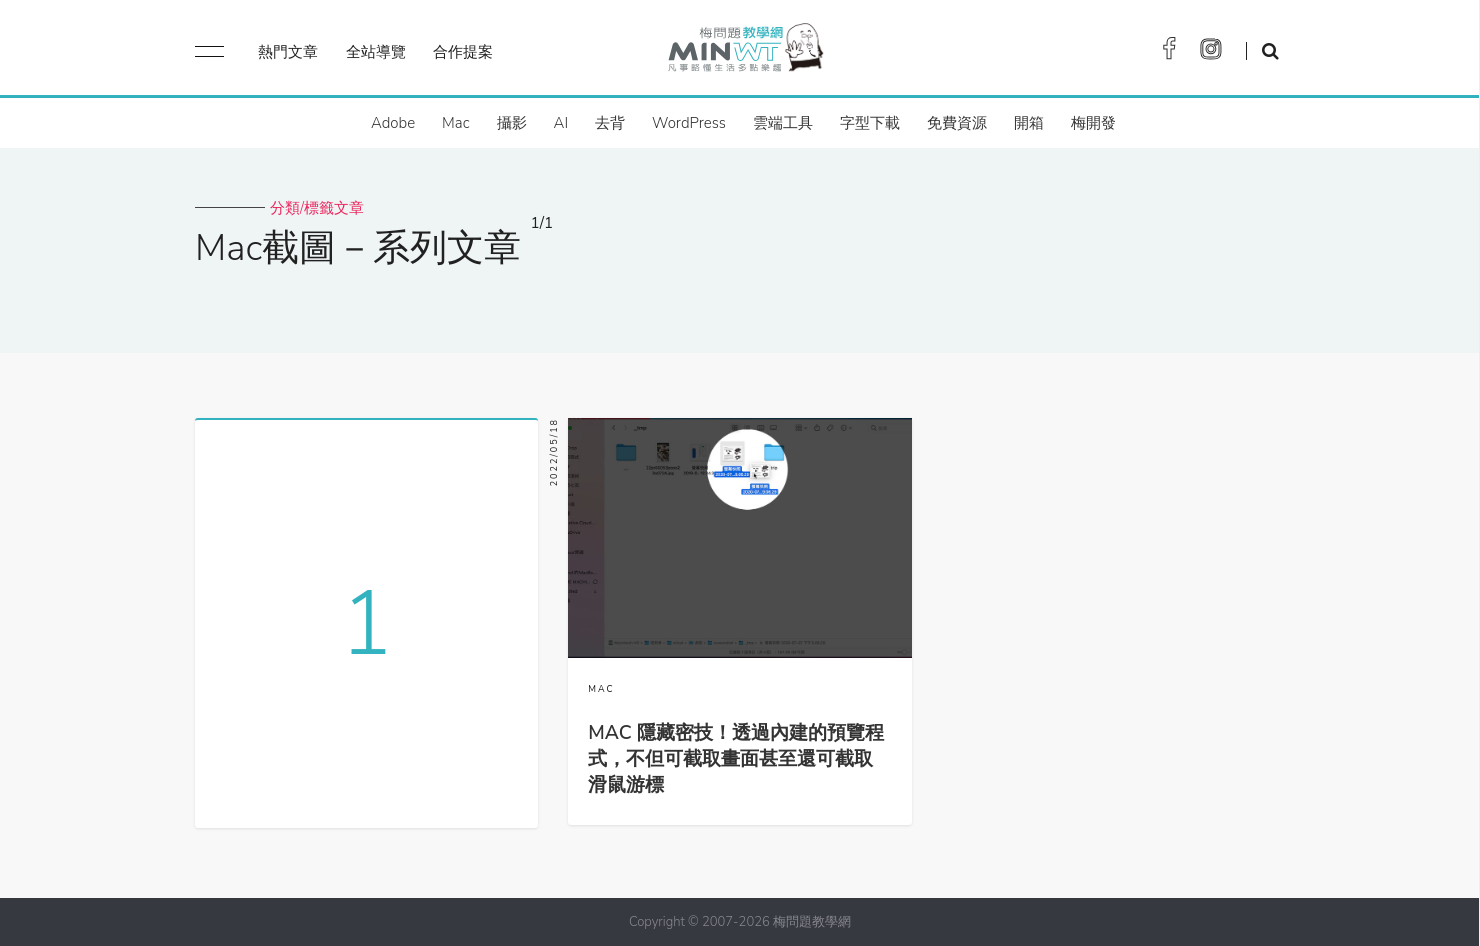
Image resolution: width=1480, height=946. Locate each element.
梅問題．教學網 (744, 52)
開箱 (1029, 123)
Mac (455, 123)
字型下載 (870, 123)
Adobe (393, 123)
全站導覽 (376, 52)
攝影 (512, 123)
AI (561, 123)
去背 (610, 123)
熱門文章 (288, 52)
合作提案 (463, 52)
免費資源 (957, 123)
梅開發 (1093, 123)
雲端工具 (783, 123)
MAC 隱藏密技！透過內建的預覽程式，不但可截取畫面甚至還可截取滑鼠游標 (735, 759)
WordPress (689, 123)
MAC (601, 689)
